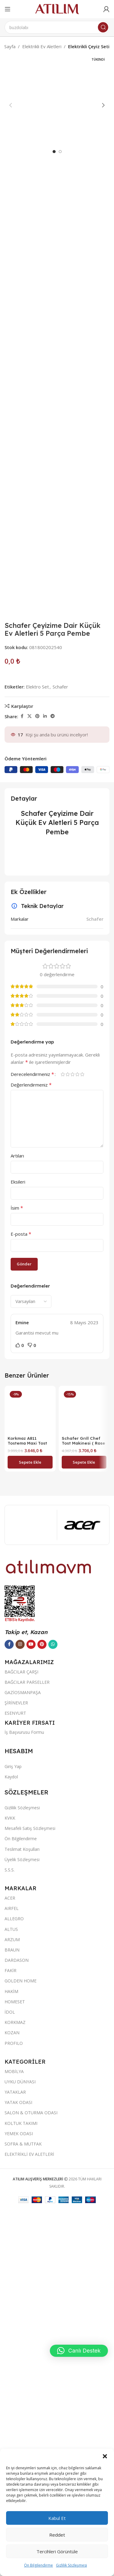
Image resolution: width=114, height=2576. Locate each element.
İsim (17, 1558)
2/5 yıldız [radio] (67, 1424)
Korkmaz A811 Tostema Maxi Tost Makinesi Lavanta (27, 2203)
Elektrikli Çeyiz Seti (88, 46)
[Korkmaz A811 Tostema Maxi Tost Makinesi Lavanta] (30, 1966)
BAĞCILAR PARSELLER (27, 2442)
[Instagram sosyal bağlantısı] (20, 2404)
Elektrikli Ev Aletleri (41, 46)
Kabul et (57, 2518)
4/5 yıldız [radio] (77, 1424)
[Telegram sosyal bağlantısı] (53, 1066)
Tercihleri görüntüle (57, 2551)
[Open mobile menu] (8, 9)
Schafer (60, 1037)
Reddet (57, 2535)
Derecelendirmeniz (32, 1424)
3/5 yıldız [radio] (72, 1424)
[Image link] (49, 2326)
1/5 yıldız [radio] (62, 1424)
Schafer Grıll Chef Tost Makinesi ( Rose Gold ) (83, 1793)
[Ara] (57, 27)
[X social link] (29, 1066)
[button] (105, 2456)
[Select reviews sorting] (31, 1651)
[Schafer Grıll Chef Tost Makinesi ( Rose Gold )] (84, 1761)
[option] (54, 501)
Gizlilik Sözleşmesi (71, 2565)
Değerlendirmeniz (31, 1435)
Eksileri (18, 1532)
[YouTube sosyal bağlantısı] (31, 2404)
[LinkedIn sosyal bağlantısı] (45, 1066)
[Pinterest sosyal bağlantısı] (37, 1066)
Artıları (17, 1506)
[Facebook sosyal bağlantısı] (22, 1066)
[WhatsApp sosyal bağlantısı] (52, 2404)
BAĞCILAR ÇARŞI (21, 2432)
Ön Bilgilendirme (38, 2565)
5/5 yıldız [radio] (82, 1424)
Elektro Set (37, 1037)
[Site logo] (57, 8)
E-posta (21, 1584)
